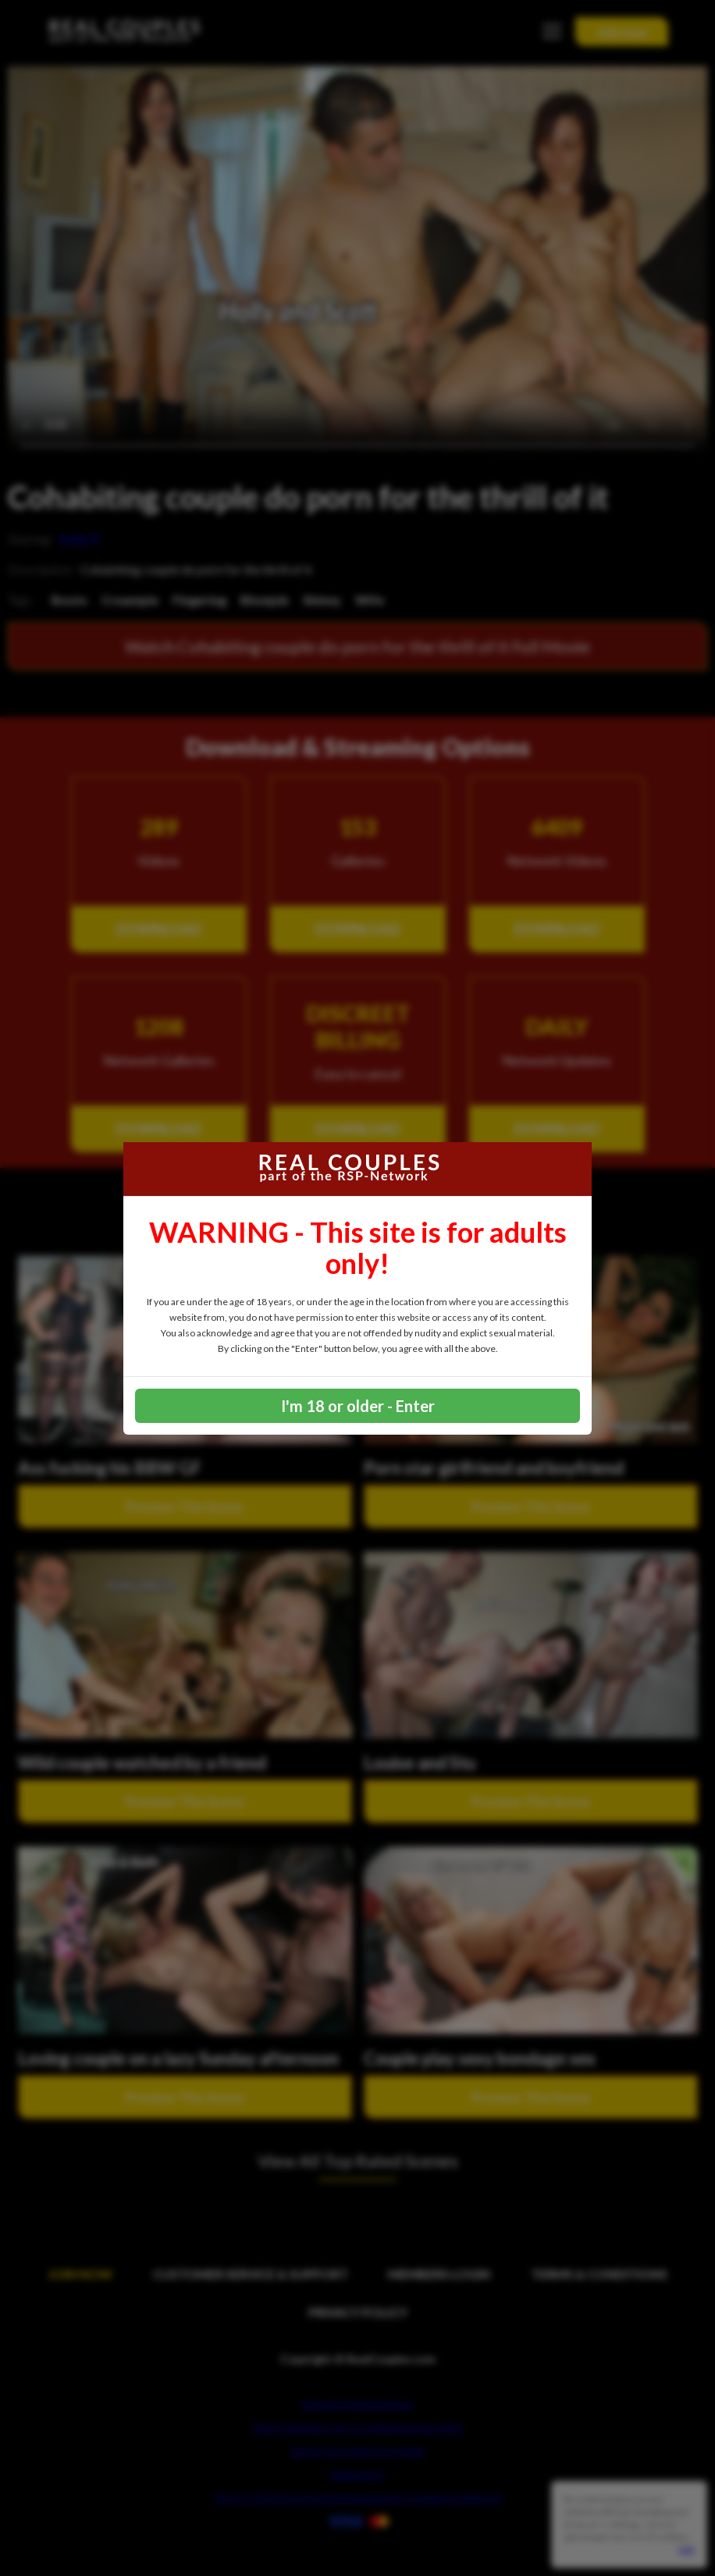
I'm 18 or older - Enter (358, 1405)
